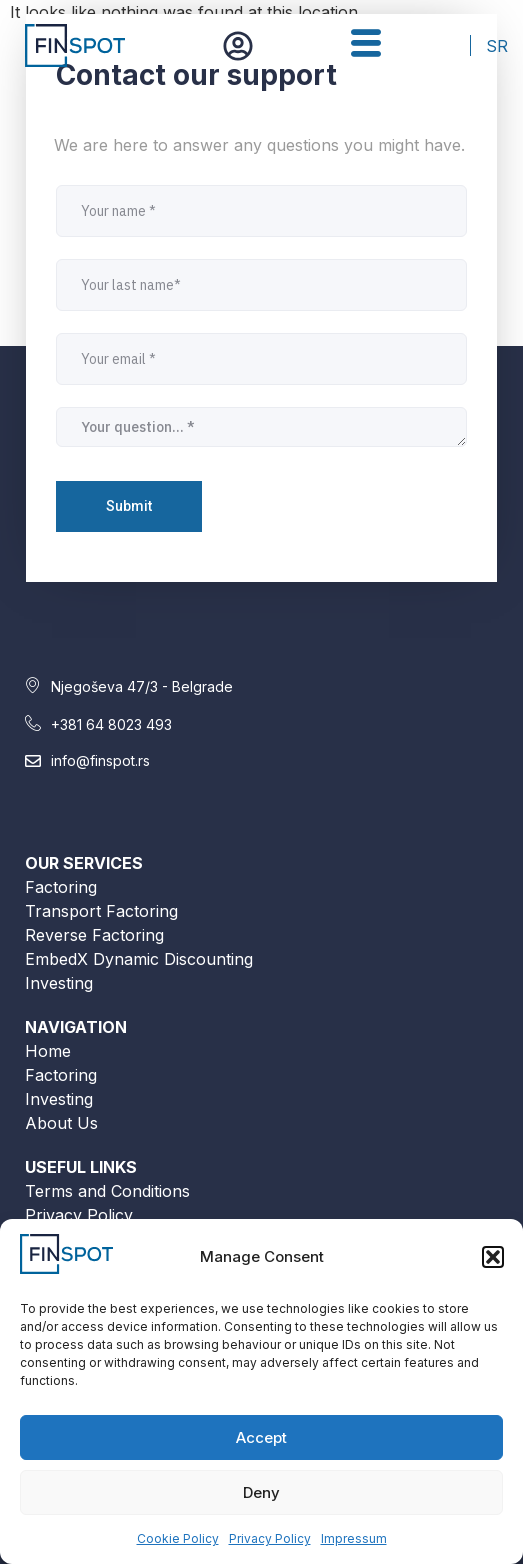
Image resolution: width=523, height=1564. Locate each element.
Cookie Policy (178, 1538)
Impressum (354, 1538)
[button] (493, 1257)
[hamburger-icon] (365, 45)
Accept (261, 1437)
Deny (261, 1492)
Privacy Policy (270, 1538)
